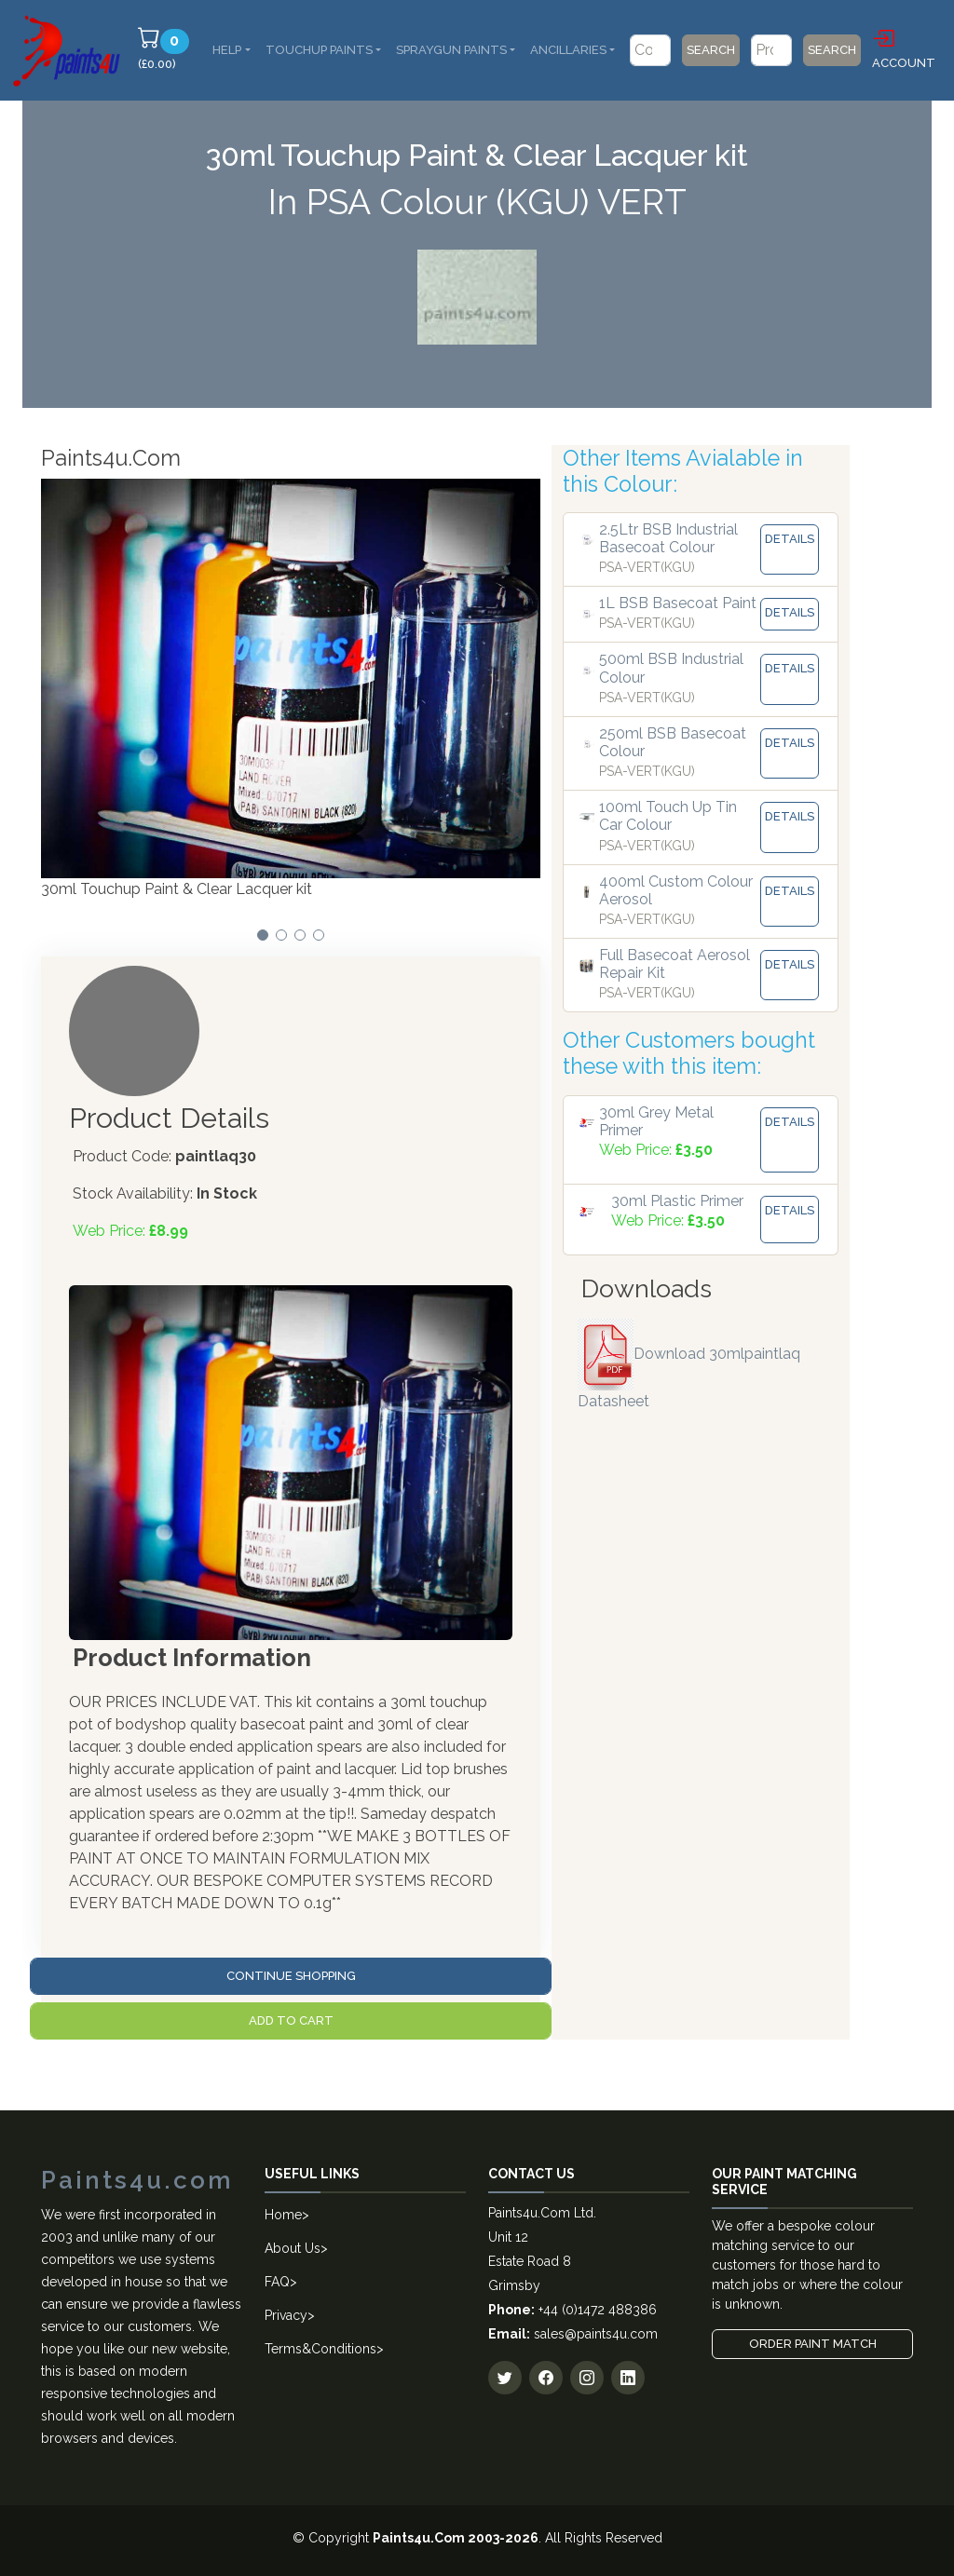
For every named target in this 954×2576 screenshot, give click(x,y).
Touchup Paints (319, 50)
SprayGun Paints (451, 50)
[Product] (771, 50)
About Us (292, 2248)
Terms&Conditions (320, 2348)
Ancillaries (568, 50)
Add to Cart (291, 2020)
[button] (262, 935)
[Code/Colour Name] (650, 50)
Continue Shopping (291, 1976)
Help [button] (226, 50)
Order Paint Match (813, 2344)
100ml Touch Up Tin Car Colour (668, 816)
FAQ (277, 2281)
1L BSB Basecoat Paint (677, 603)
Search (711, 50)
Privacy (286, 2315)
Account (903, 47)
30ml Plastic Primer (677, 1201)
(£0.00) (166, 48)
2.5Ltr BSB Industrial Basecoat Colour (668, 538)
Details (789, 539)
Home (283, 2214)
